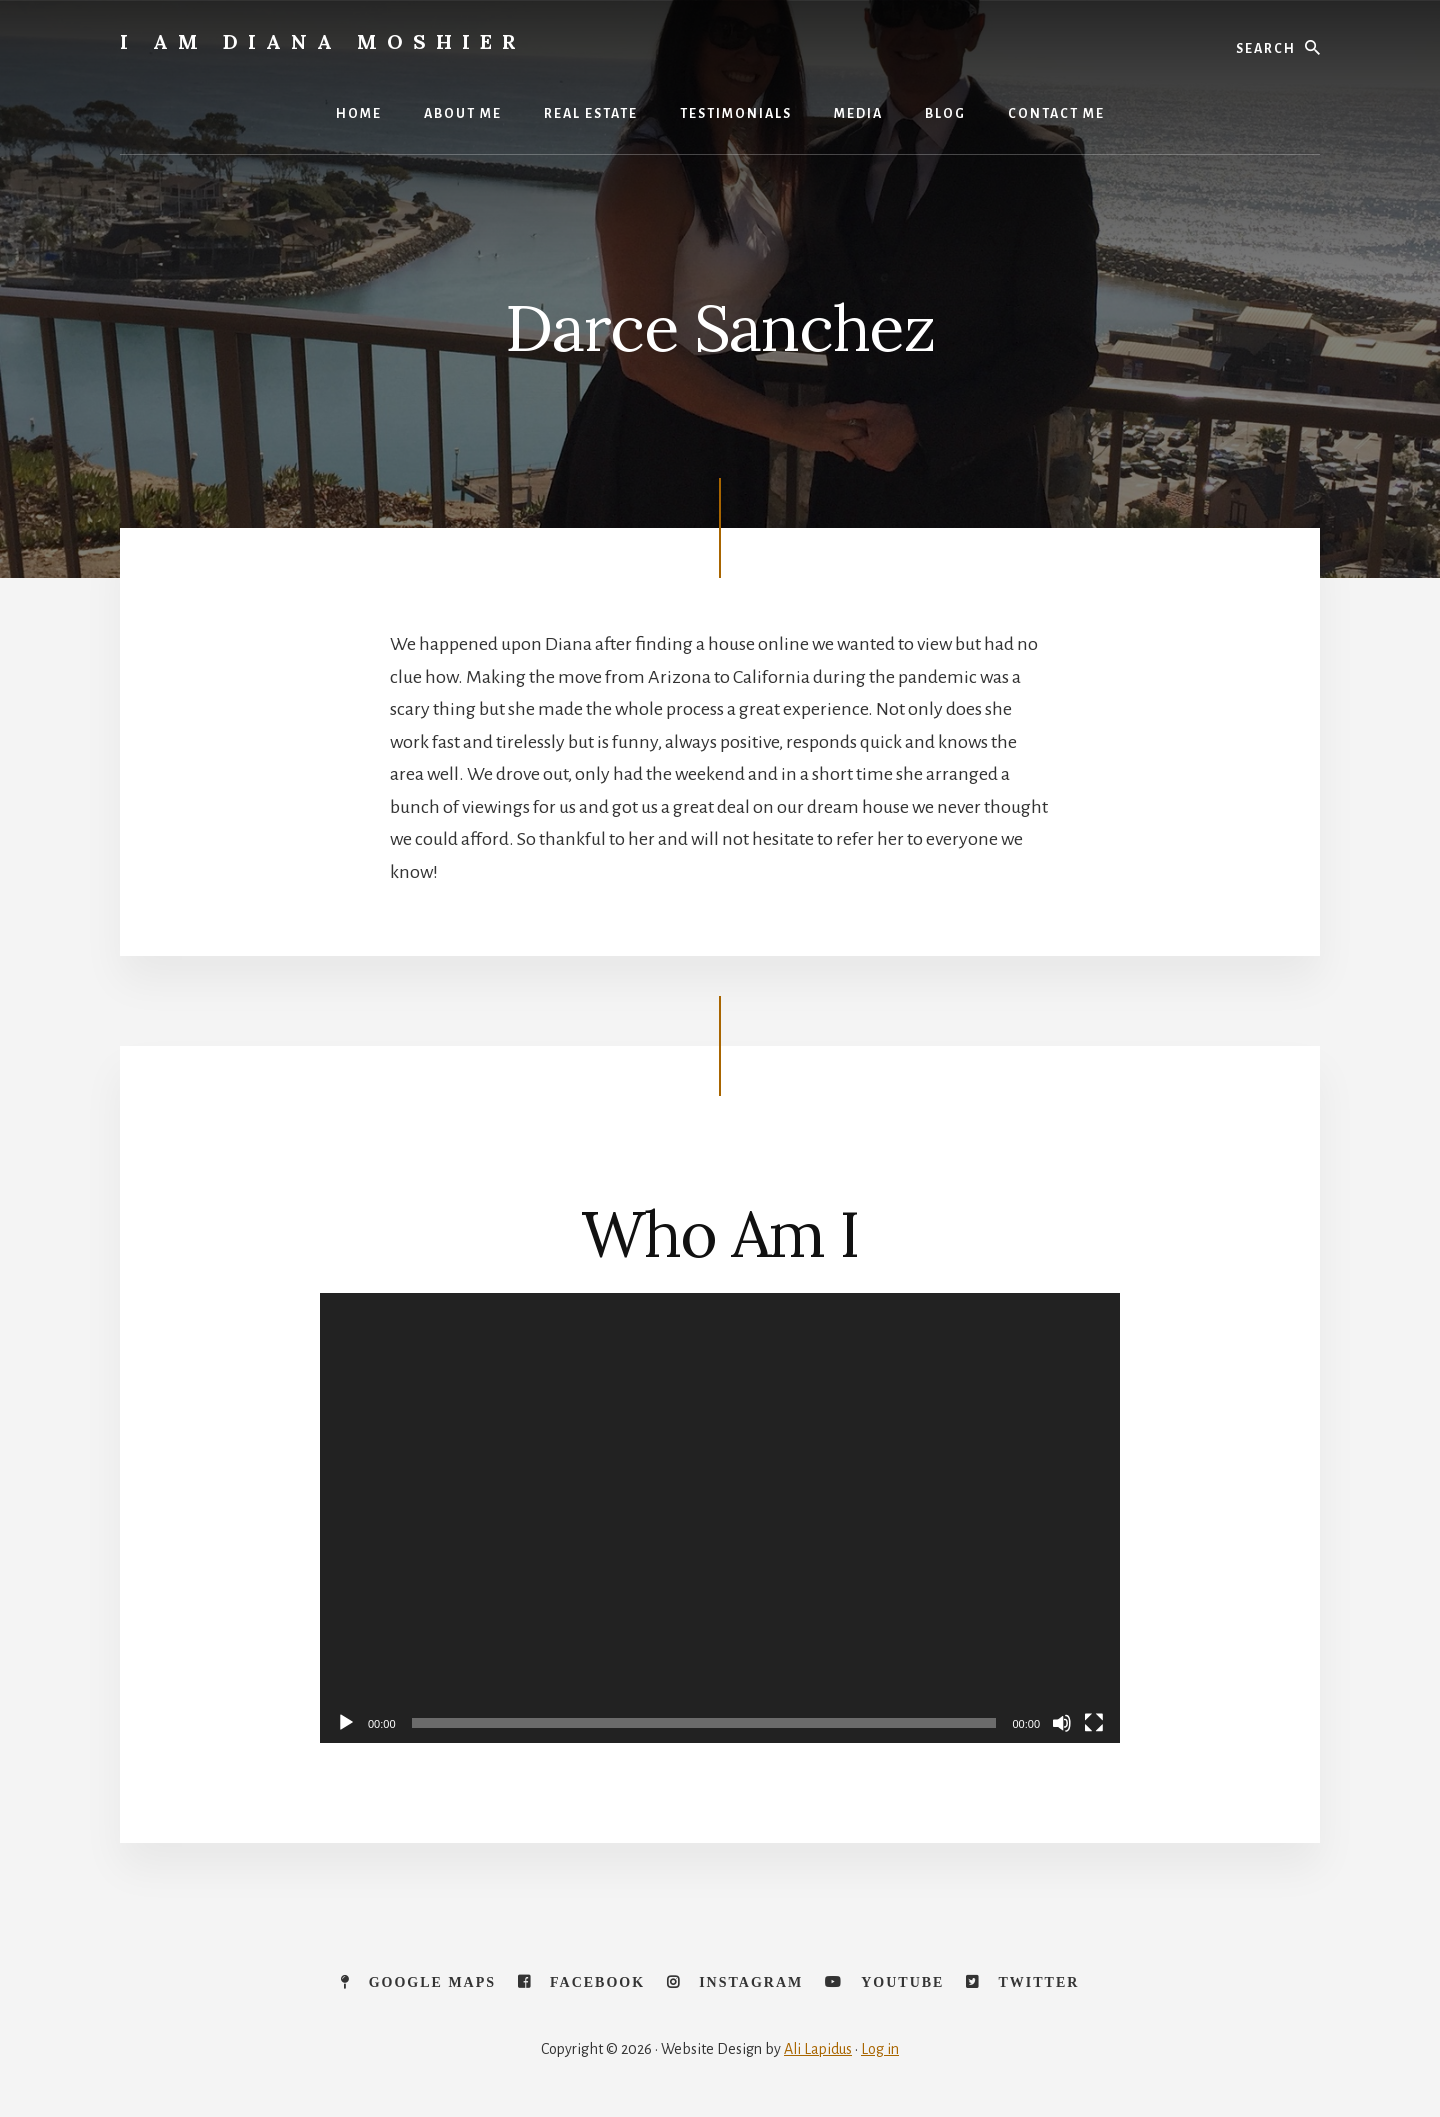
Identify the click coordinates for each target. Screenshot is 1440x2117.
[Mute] (1062, 1723)
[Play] (346, 1723)
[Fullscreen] (1094, 1723)
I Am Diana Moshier (323, 41)
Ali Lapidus (818, 2049)
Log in (880, 2049)
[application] (720, 1518)
